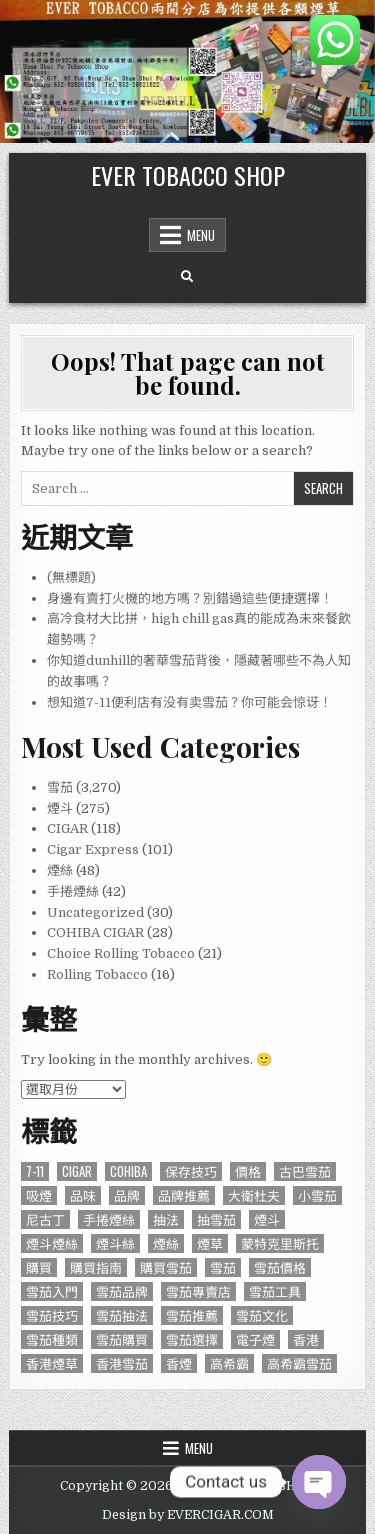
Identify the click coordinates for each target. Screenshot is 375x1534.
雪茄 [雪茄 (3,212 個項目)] (223, 1267)
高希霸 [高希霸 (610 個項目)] (229, 1363)
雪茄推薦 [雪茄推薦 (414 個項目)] (192, 1315)
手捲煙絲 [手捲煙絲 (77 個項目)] (109, 1219)
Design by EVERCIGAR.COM (188, 1515)
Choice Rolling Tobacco (121, 953)
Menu (201, 235)
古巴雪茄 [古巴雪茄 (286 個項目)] (305, 1171)
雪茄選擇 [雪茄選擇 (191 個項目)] (192, 1339)
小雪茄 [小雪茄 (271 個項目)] (317, 1195)
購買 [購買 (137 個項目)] (39, 1267)
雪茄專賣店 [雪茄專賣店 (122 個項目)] (198, 1291)
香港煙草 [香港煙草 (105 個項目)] (52, 1363)
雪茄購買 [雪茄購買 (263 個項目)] (122, 1339)
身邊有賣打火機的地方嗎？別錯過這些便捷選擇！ (190, 598)
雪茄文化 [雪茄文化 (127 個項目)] (262, 1315)
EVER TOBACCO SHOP (188, 175)
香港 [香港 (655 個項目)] (306, 1339)
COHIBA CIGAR (95, 932)
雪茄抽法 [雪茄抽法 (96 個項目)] (122, 1315)
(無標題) (71, 577)
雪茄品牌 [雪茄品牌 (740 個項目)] (122, 1291)
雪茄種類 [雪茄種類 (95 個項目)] (52, 1339)
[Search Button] (187, 277)
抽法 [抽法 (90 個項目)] (166, 1219)
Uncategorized (95, 912)
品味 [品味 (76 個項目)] (83, 1195)
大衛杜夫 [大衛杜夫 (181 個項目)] (254, 1195)
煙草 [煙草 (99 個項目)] (210, 1243)
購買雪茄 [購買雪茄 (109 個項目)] (166, 1267)
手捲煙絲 (73, 891)
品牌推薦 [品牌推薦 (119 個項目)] (184, 1195)
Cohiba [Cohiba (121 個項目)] (128, 1171)
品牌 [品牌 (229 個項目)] (127, 1195)
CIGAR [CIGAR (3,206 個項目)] (77, 1171)
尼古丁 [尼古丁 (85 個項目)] (45, 1219)
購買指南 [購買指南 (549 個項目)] (96, 1267)
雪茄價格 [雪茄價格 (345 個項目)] (280, 1267)
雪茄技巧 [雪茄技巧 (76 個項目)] (52, 1315)
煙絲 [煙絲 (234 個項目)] (166, 1243)
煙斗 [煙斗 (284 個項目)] (267, 1219)
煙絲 (60, 870)
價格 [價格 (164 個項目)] (248, 1171)
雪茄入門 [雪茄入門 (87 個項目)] (52, 1291)
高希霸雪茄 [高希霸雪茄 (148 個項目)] (299, 1363)
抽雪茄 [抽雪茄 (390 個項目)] (216, 1219)
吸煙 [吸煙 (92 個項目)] (39, 1195)
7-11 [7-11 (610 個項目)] (35, 1171)
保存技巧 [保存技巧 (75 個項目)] (191, 1171)
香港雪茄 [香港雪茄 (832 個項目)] (122, 1363)
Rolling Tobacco (97, 974)
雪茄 (60, 787)
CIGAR (67, 828)
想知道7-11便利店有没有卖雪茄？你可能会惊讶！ (189, 702)
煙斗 (60, 808)
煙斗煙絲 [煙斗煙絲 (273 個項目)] (52, 1243)
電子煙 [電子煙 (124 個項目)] (255, 1339)
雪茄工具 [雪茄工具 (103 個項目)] (275, 1291)
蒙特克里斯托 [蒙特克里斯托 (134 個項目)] (280, 1243)
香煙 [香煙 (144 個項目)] (179, 1363)
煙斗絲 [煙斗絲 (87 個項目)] (115, 1243)
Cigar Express (93, 849)
